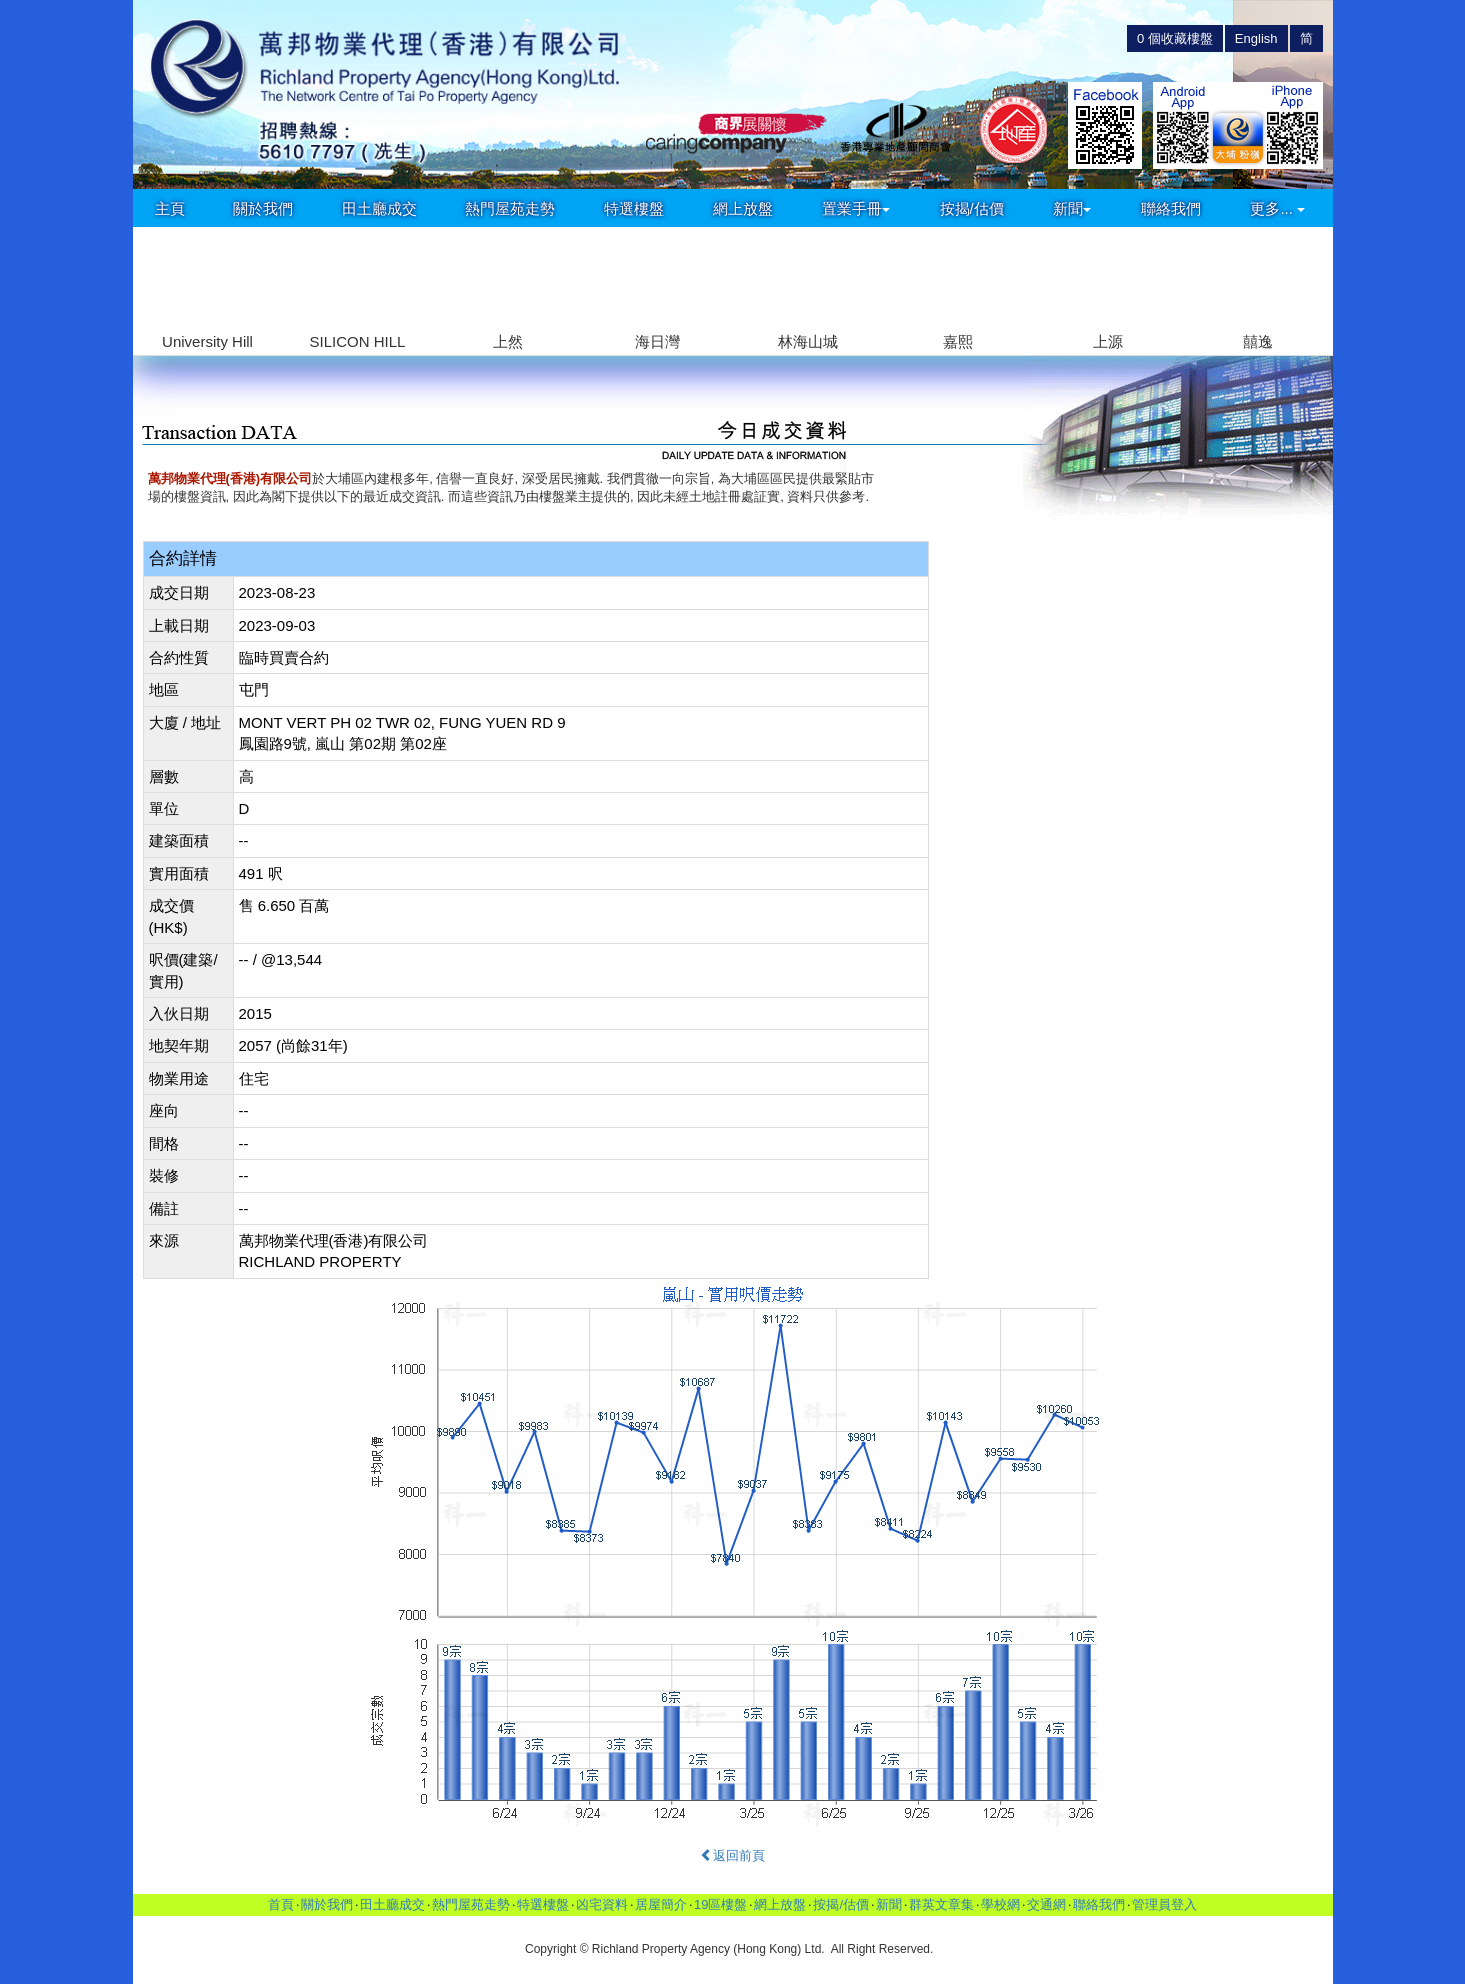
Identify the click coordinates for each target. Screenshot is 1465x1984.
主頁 (170, 208)
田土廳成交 (379, 208)
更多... (1277, 208)
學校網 (1000, 1904)
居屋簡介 (661, 1904)
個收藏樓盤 (1175, 38)
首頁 (281, 1904)
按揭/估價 (972, 208)
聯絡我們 (1171, 208)
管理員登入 (1164, 1904)
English (1256, 38)
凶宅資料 (602, 1904)
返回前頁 (732, 1855)
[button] (1309, 280)
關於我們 (263, 208)
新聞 (1072, 208)
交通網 (1046, 1904)
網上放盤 (743, 208)
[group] (208, 291)
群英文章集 (941, 1904)
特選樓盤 (634, 208)
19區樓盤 (720, 1904)
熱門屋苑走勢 (510, 208)
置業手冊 (856, 208)
